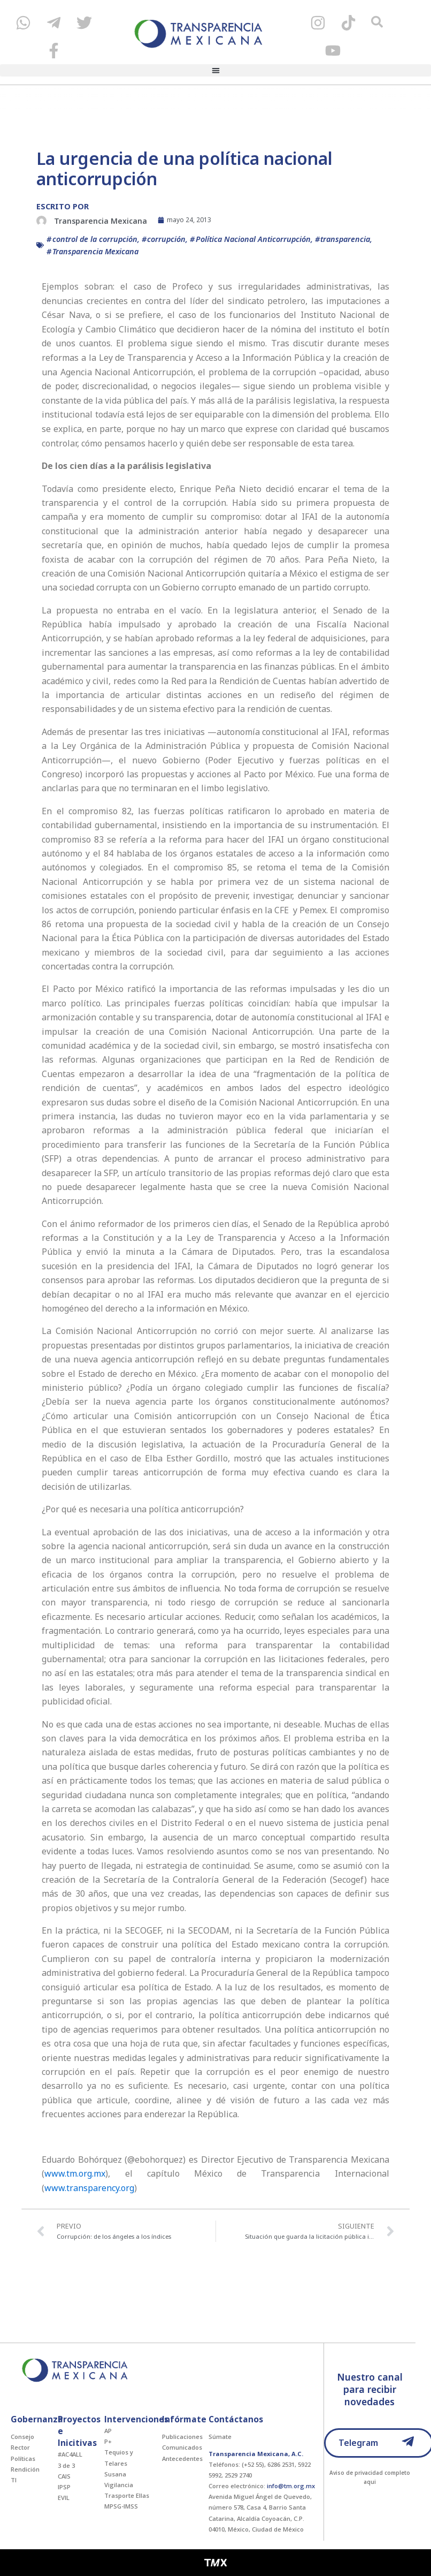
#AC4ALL (70, 2454)
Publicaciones (182, 2437)
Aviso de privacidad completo (369, 2472)
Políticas (23, 2458)
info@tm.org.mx (291, 2486)
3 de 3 (66, 2465)
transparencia (345, 239)
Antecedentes (182, 2458)
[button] (215, 71)
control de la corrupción (94, 239)
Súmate (220, 2437)
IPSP (64, 2487)
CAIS (64, 2476)
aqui (370, 2482)
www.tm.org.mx (74, 2173)
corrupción (166, 239)
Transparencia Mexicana (95, 251)
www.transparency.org (89, 2188)
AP (108, 2431)
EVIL (64, 2498)
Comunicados (182, 2447)
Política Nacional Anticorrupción (253, 239)
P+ (108, 2441)
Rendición (25, 2469)
